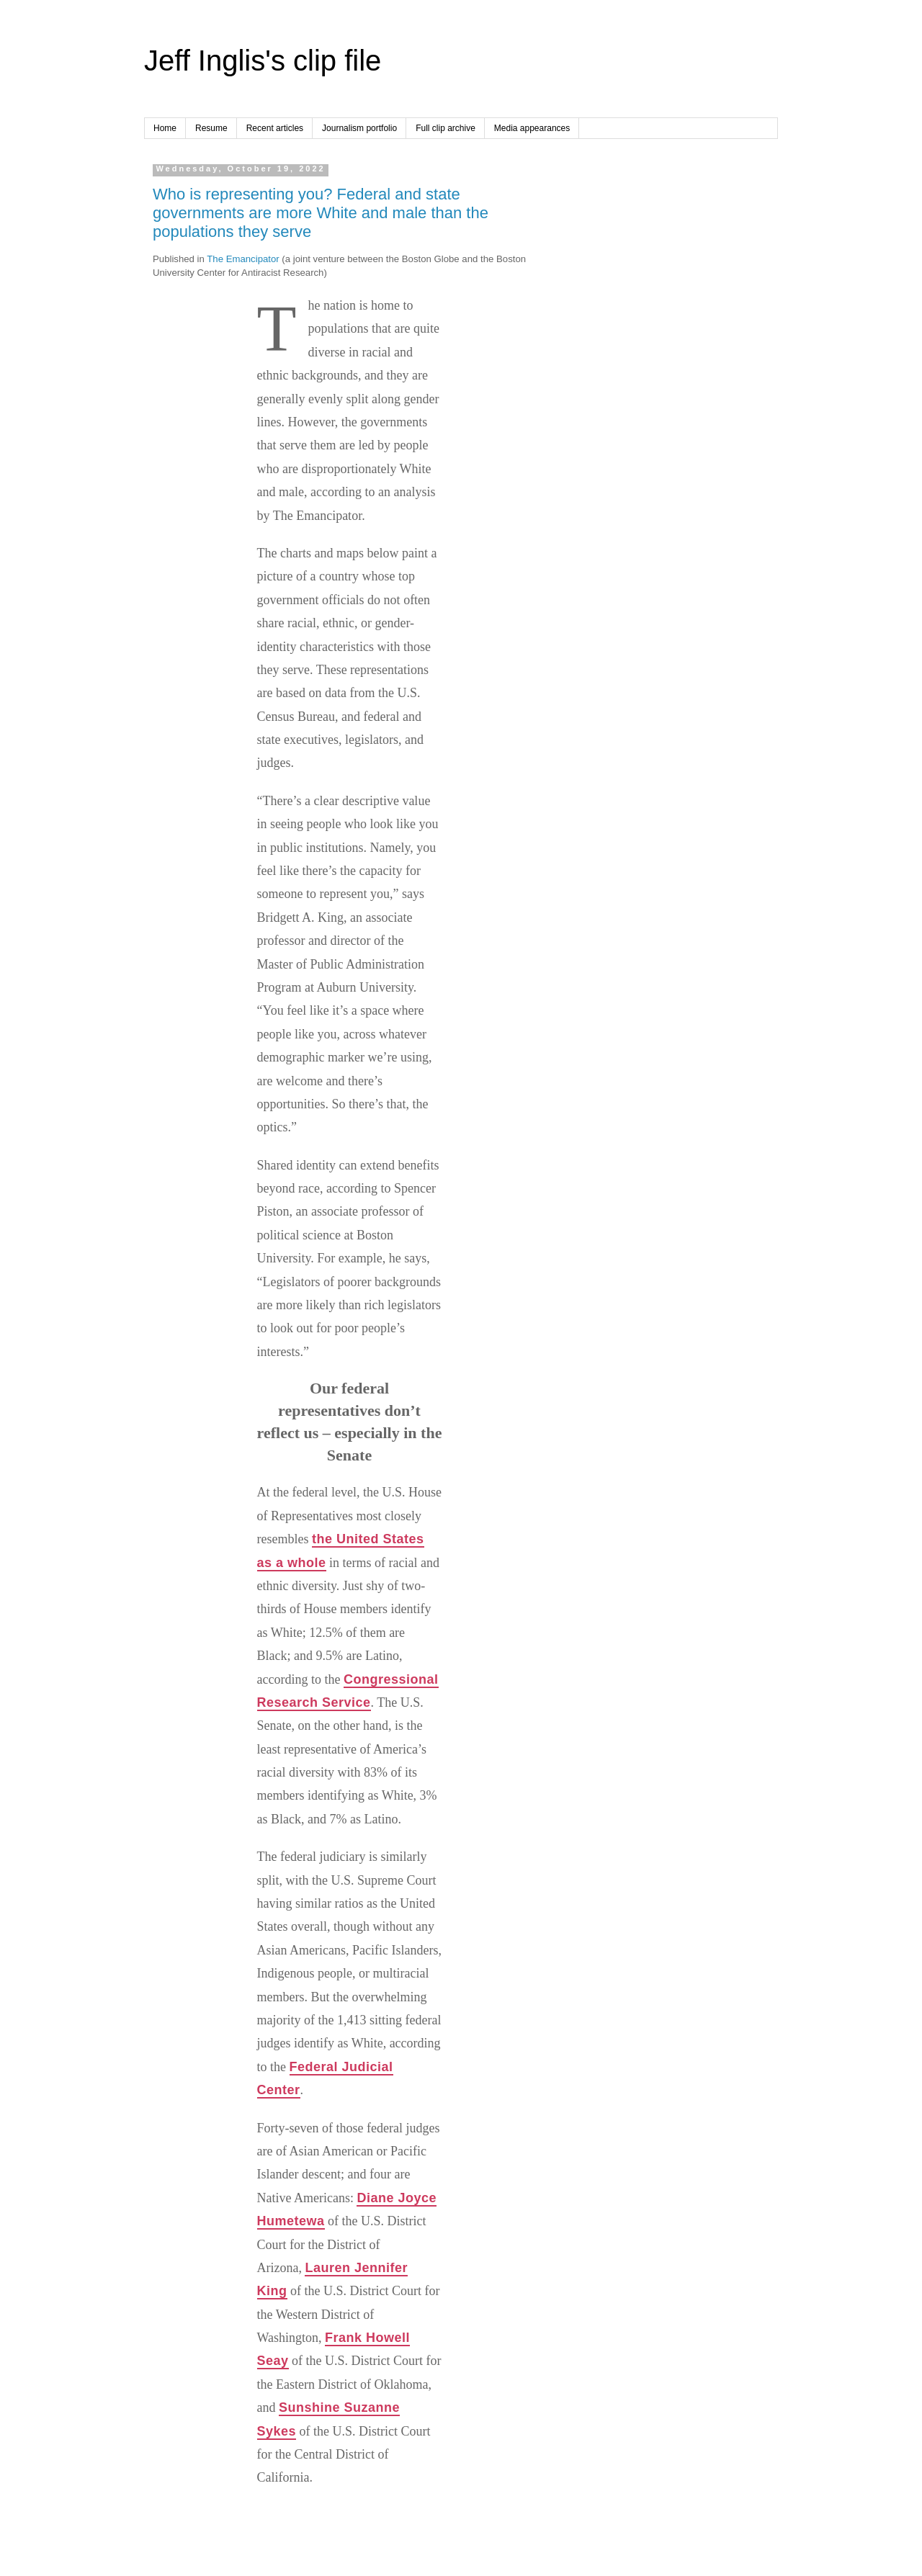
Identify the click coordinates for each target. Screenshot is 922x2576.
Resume (211, 128)
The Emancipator (243, 258)
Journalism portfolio (359, 128)
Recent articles (274, 128)
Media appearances (532, 128)
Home (164, 128)
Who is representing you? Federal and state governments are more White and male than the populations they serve (320, 213)
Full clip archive (445, 128)
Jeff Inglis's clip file (262, 60)
